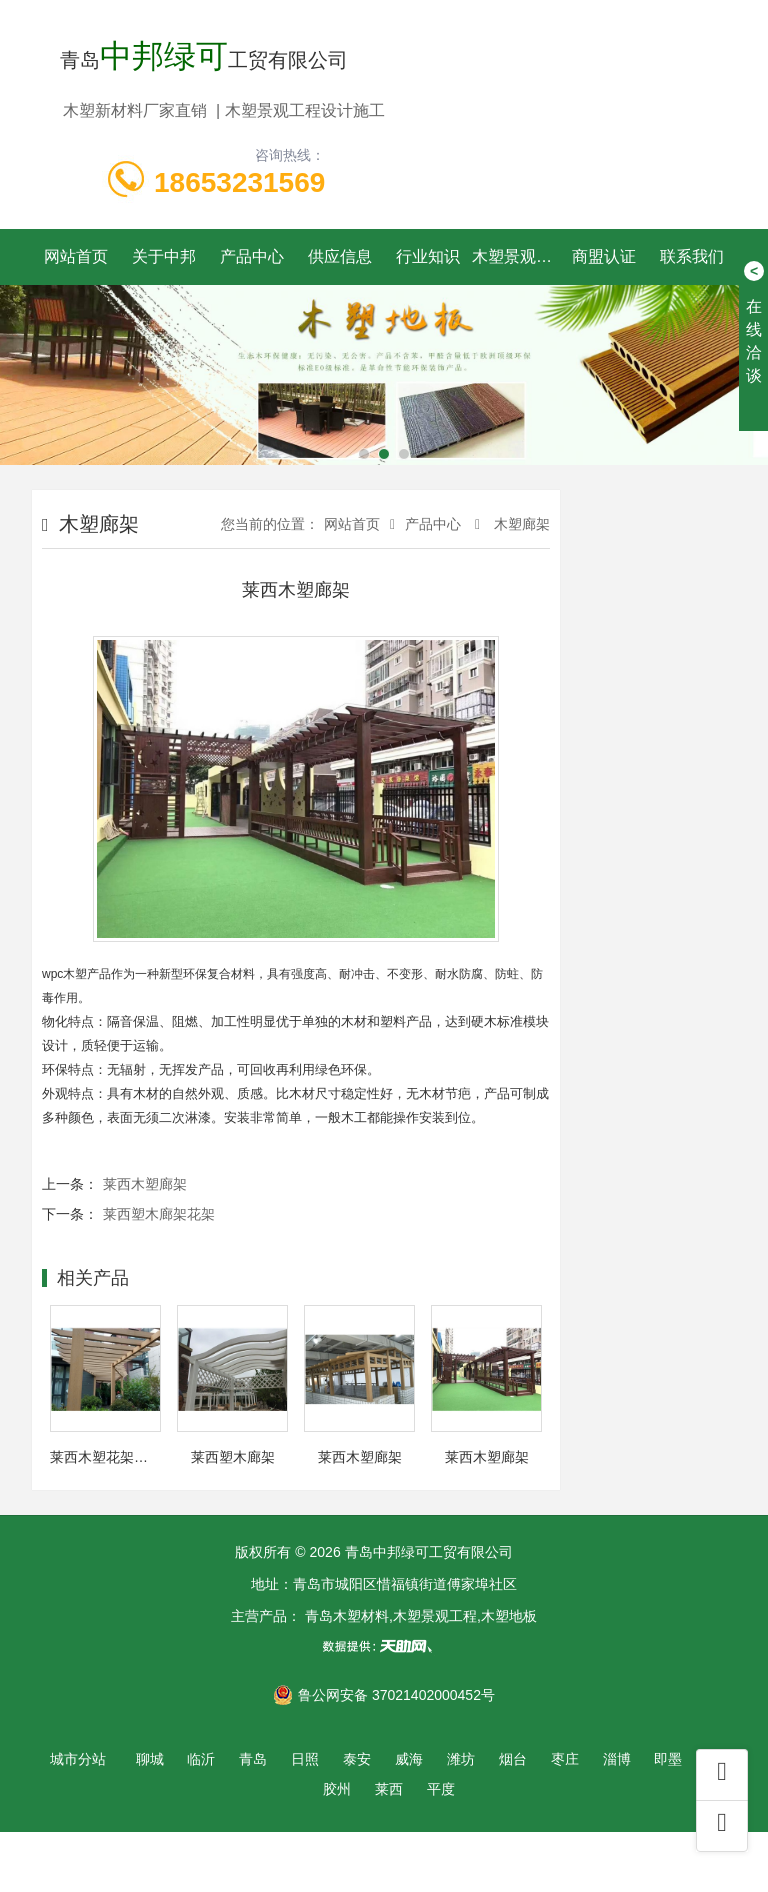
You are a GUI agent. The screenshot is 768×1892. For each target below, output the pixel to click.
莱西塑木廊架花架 (159, 1214)
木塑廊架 (520, 524)
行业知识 (428, 256)
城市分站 (78, 1759)
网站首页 (76, 256)
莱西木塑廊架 (145, 1184)
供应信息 (340, 256)
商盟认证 (604, 256)
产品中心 (252, 256)
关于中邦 (164, 256)
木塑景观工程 (516, 256)
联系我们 (692, 256)
